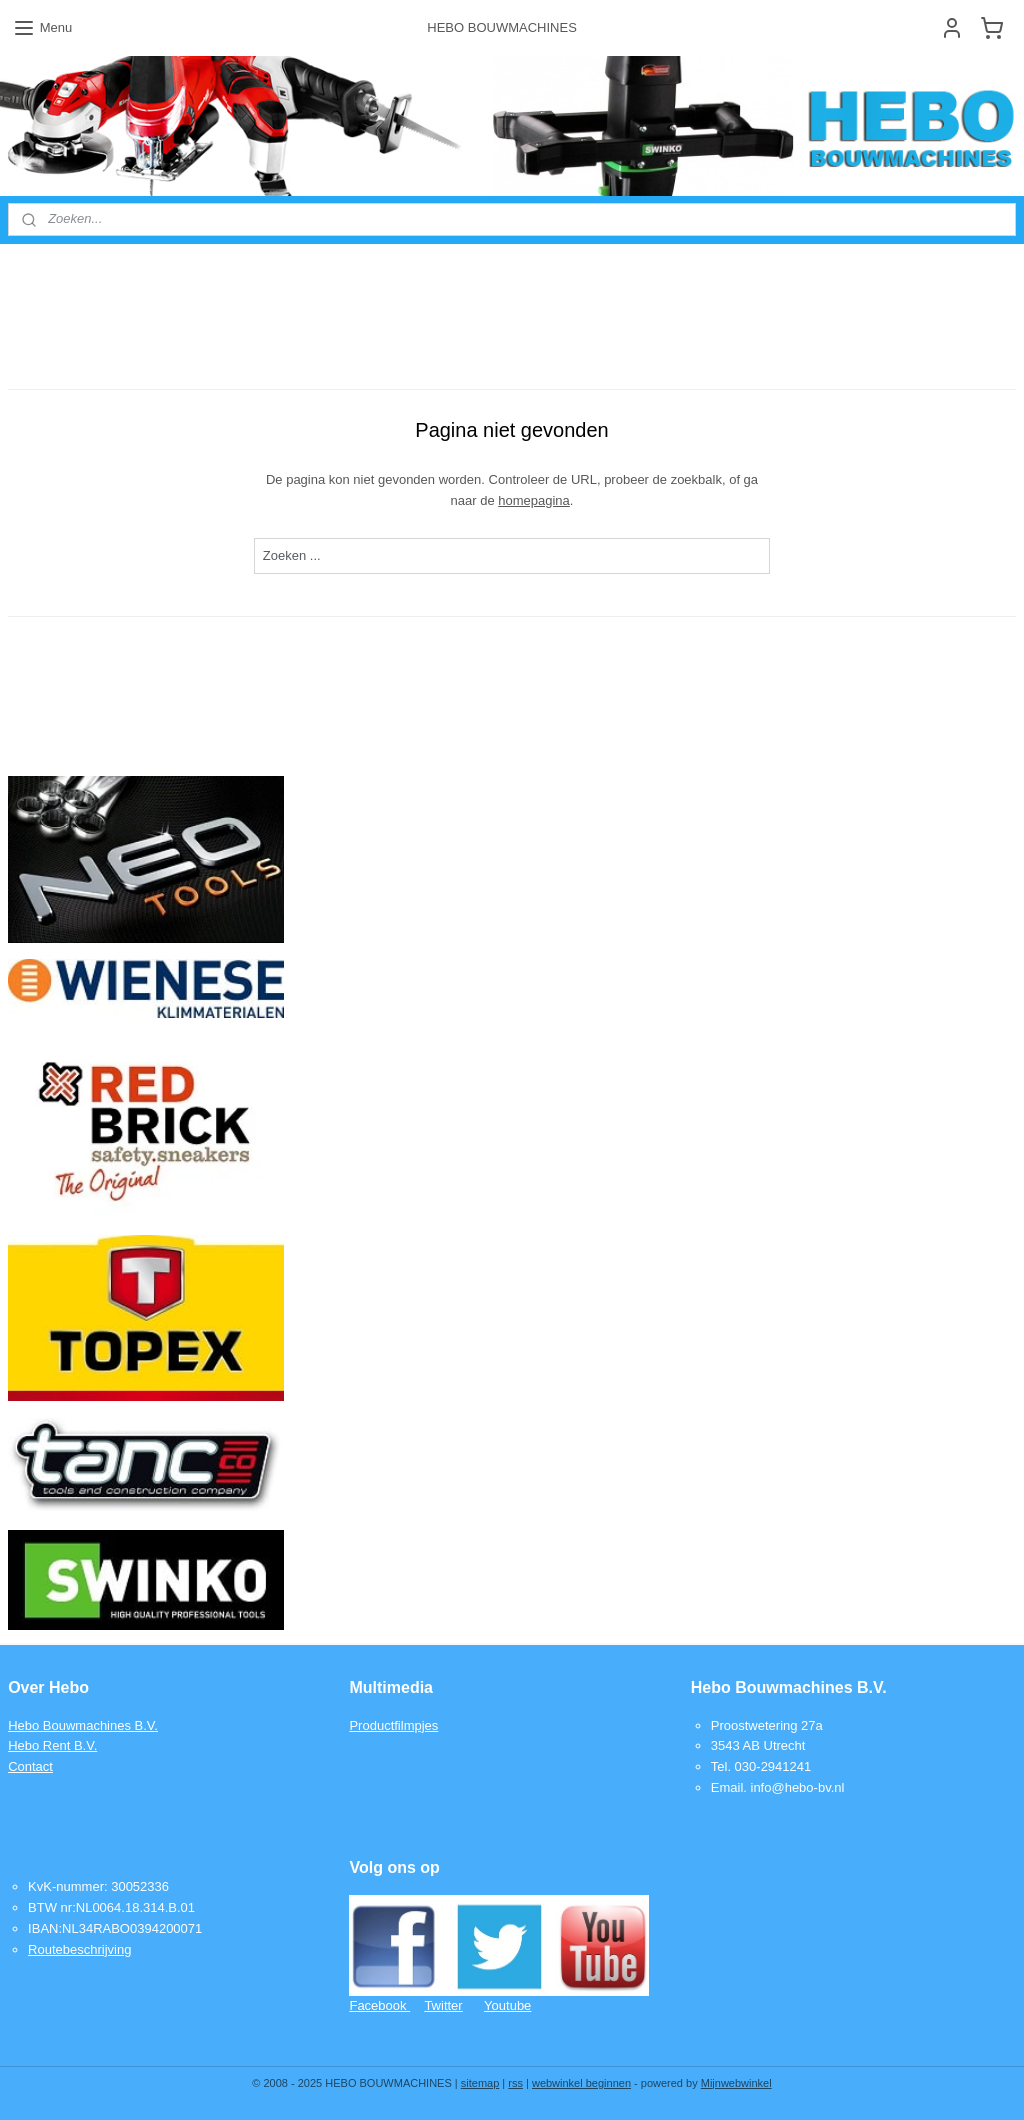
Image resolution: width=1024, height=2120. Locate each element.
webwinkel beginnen (581, 2083)
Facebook (379, 2005)
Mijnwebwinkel (736, 2083)
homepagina (534, 499)
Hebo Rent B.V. (52, 1745)
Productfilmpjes (393, 1725)
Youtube (507, 2005)
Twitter (443, 2005)
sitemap (480, 2083)
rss (515, 2083)
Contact (30, 1766)
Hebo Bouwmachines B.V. (83, 1725)
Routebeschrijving (79, 1949)
